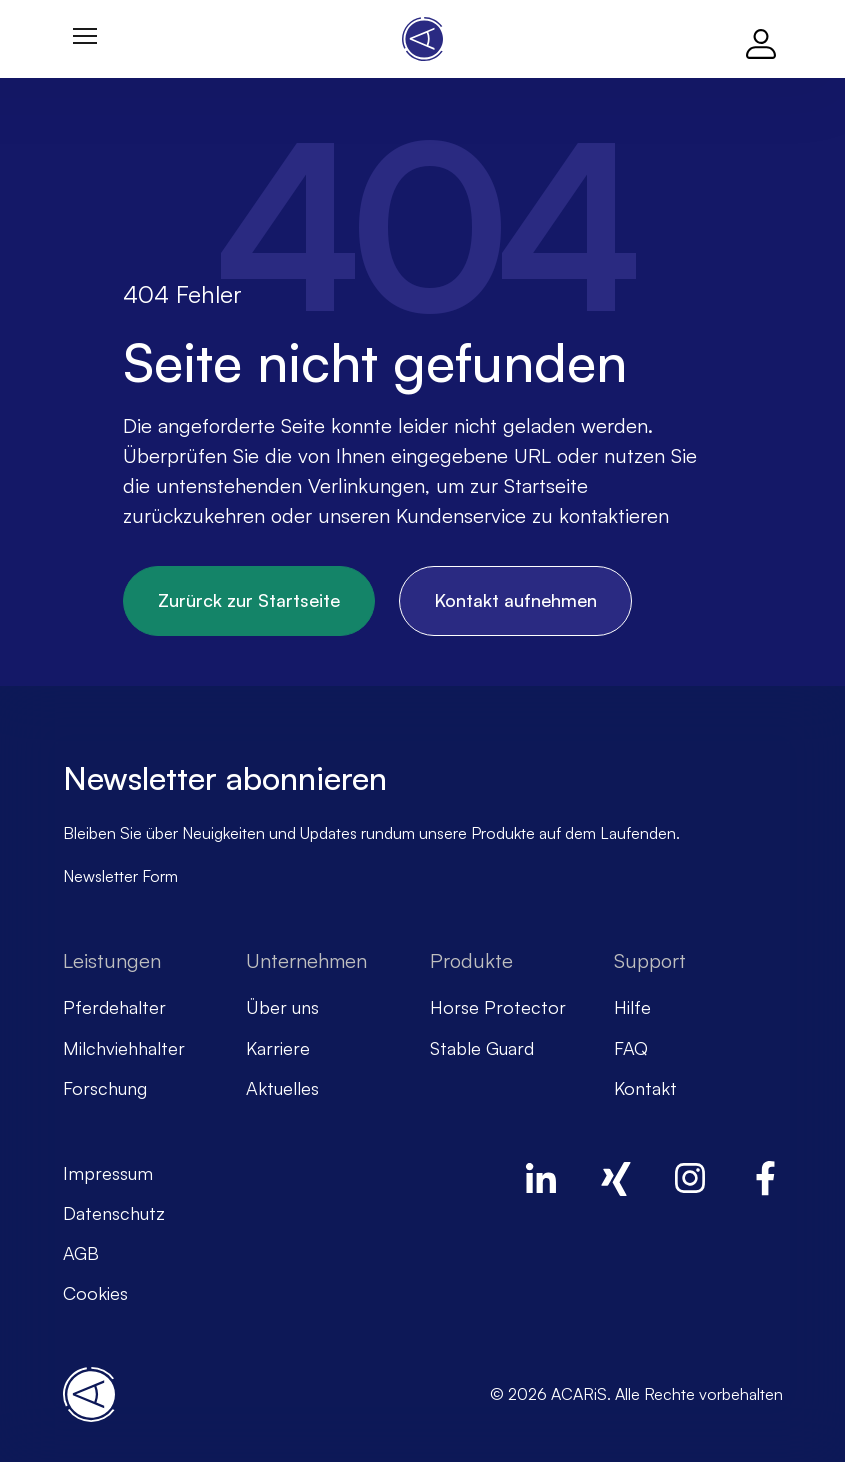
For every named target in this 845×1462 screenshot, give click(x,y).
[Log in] (761, 39)
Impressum (108, 1173)
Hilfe (632, 1007)
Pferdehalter (114, 1007)
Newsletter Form (120, 876)
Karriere (278, 1048)
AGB (81, 1253)
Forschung (105, 1088)
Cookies (95, 1293)
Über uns (282, 1007)
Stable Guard (482, 1048)
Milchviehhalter (124, 1048)
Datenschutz (114, 1213)
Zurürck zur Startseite (249, 600)
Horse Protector (498, 1007)
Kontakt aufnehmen (515, 600)
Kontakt (645, 1088)
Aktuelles (282, 1088)
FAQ (631, 1048)
